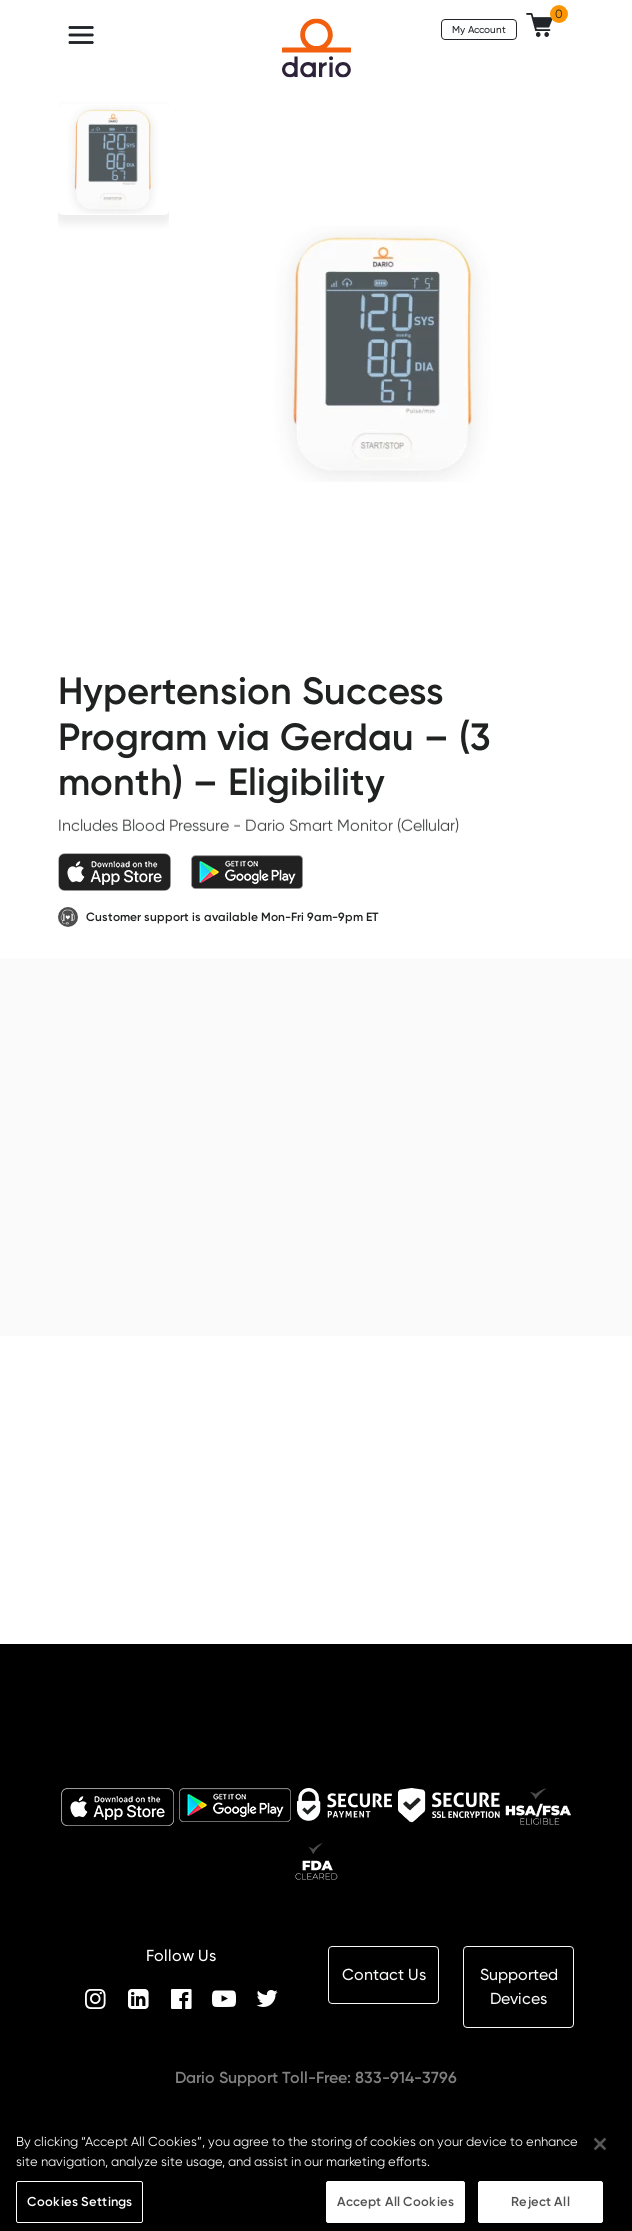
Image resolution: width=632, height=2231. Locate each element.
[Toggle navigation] (81, 35)
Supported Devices (519, 1986)
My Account (479, 29)
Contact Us (384, 1974)
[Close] (600, 2158)
